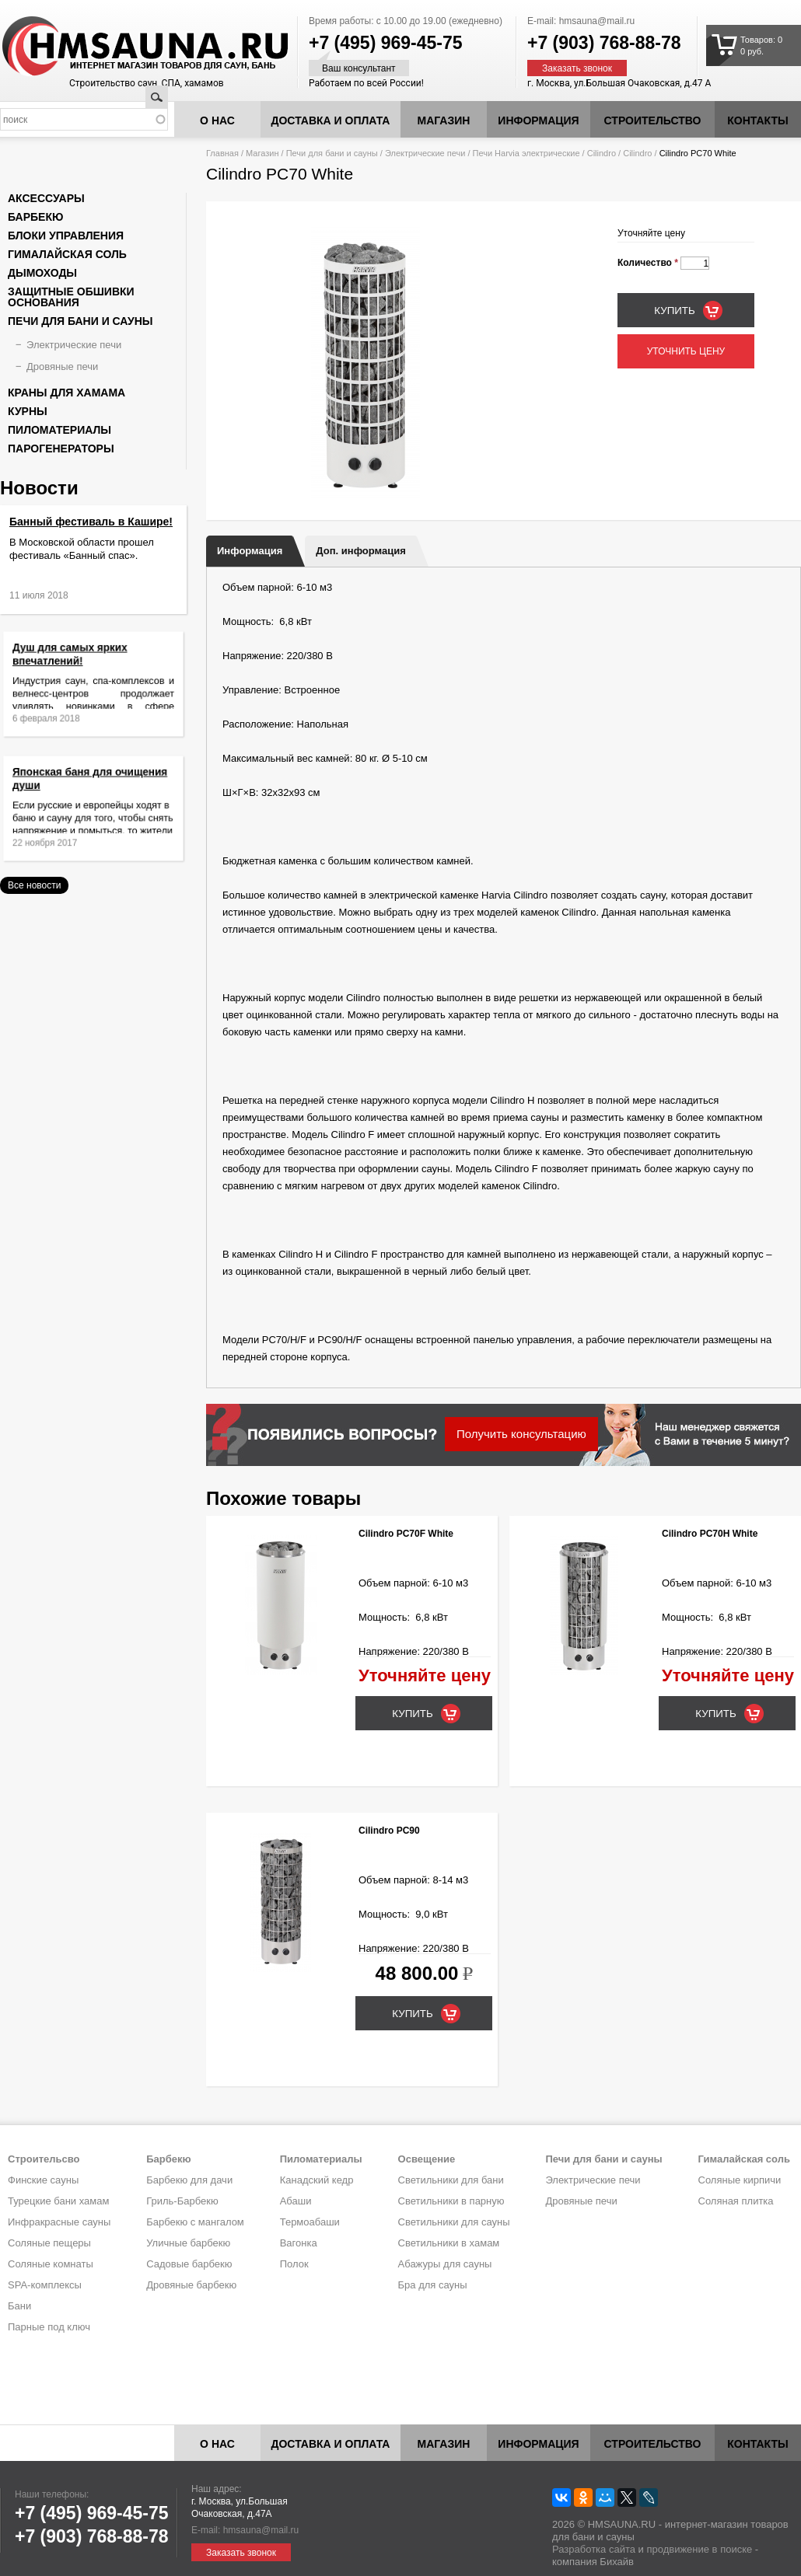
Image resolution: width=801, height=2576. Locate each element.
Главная (222, 153)
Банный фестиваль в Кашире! (91, 521)
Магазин (444, 120)
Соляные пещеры (49, 2243)
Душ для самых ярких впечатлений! (80, 668)
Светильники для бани (451, 2180)
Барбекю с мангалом (195, 2222)
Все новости (34, 885)
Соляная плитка (736, 2201)
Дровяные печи (62, 366)
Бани (19, 2306)
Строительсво (43, 2159)
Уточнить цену (686, 351)
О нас (217, 120)
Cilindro (601, 153)
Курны (27, 411)
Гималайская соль (67, 254)
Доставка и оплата (330, 120)
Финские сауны (43, 2180)
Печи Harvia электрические (526, 153)
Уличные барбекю (188, 2243)
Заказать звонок (577, 68)
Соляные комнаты (50, 2264)
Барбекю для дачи (189, 2180)
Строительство (652, 120)
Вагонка (298, 2243)
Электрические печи (425, 153)
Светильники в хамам (449, 2243)
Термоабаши (310, 2222)
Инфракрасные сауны (59, 2222)
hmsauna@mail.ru (597, 21)
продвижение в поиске (699, 2549)
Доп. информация (360, 551)
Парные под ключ (49, 2327)
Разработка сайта (593, 2549)
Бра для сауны (432, 2285)
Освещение (427, 2159)
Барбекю (35, 216)
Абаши (296, 2201)
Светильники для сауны (454, 2222)
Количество (647, 262)
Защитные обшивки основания (71, 297)
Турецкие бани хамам (58, 2201)
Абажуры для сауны (445, 2264)
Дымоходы (42, 272)
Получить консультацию (521, 1433)
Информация (249, 551)
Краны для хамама (66, 392)
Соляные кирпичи (740, 2180)
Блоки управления (66, 235)
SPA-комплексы (45, 2285)
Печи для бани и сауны (332, 153)
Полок (294, 2264)
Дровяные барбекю (191, 2285)
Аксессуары (46, 198)
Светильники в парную (451, 2201)
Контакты (757, 120)
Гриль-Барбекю (182, 2201)
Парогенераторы (61, 448)
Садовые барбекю (189, 2264)
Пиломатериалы (59, 429)
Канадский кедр (317, 2180)
